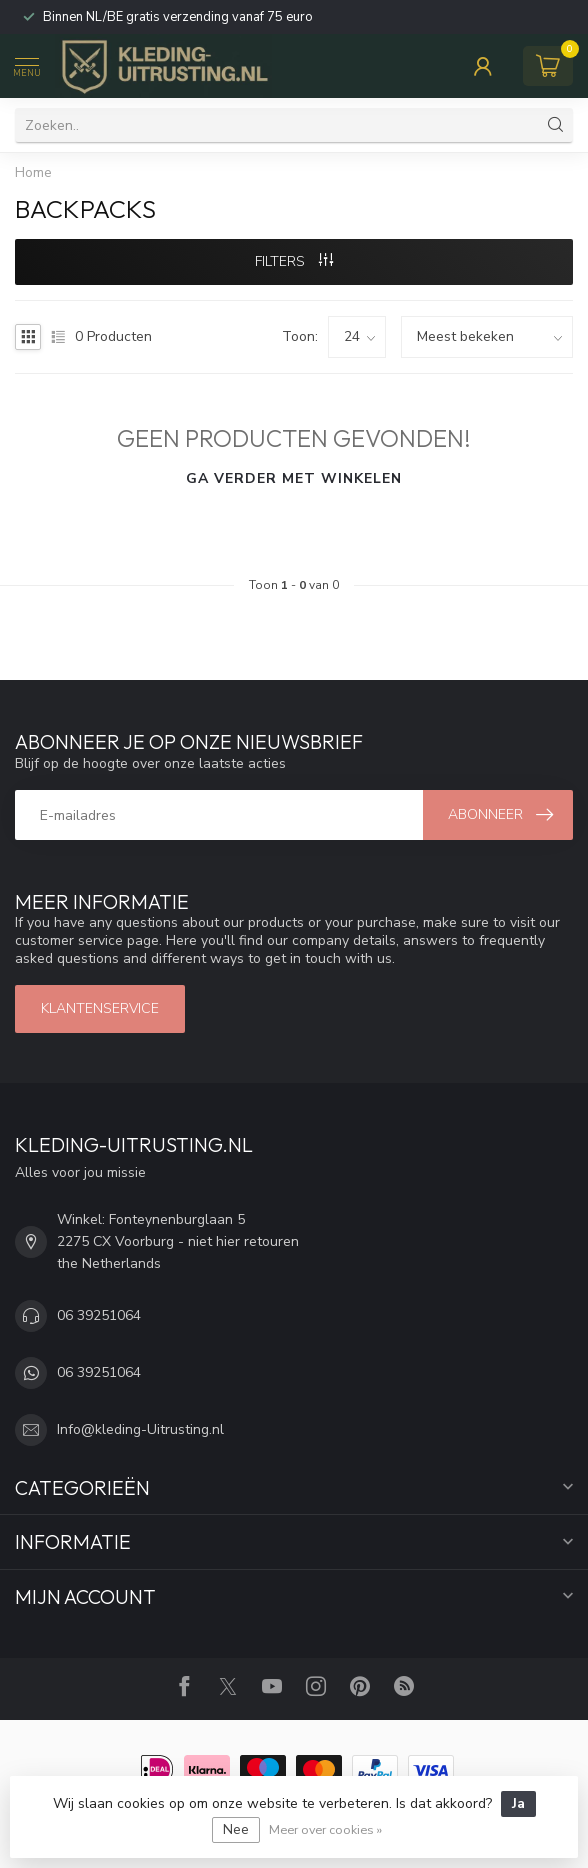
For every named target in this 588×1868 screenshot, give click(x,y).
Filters (294, 261)
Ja (518, 1803)
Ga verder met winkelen (294, 478)
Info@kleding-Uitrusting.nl (140, 1429)
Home (33, 173)
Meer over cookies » (325, 1829)
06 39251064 (99, 1315)
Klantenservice (100, 1008)
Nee (236, 1829)
